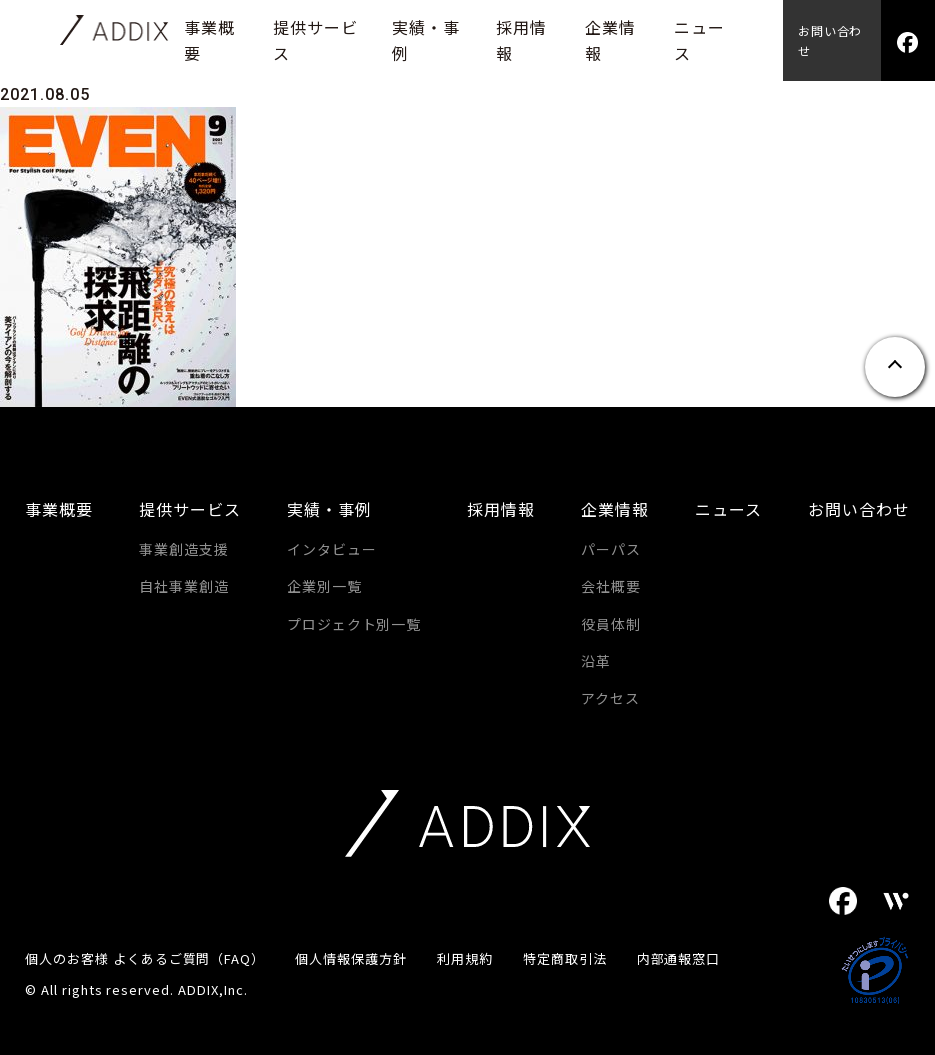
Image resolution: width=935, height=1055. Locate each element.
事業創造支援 (184, 549)
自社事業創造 (184, 586)
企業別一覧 (324, 586)
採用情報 (501, 509)
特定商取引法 (565, 958)
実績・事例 (329, 509)
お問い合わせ (830, 40)
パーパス (611, 549)
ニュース (728, 509)
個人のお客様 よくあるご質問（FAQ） (145, 958)
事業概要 (59, 509)
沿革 (596, 661)
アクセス (610, 698)
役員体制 (611, 624)
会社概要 (611, 586)
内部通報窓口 (679, 958)
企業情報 (615, 509)
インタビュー (332, 549)
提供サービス (190, 509)
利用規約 (465, 958)
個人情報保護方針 (351, 958)
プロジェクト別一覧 (354, 624)
